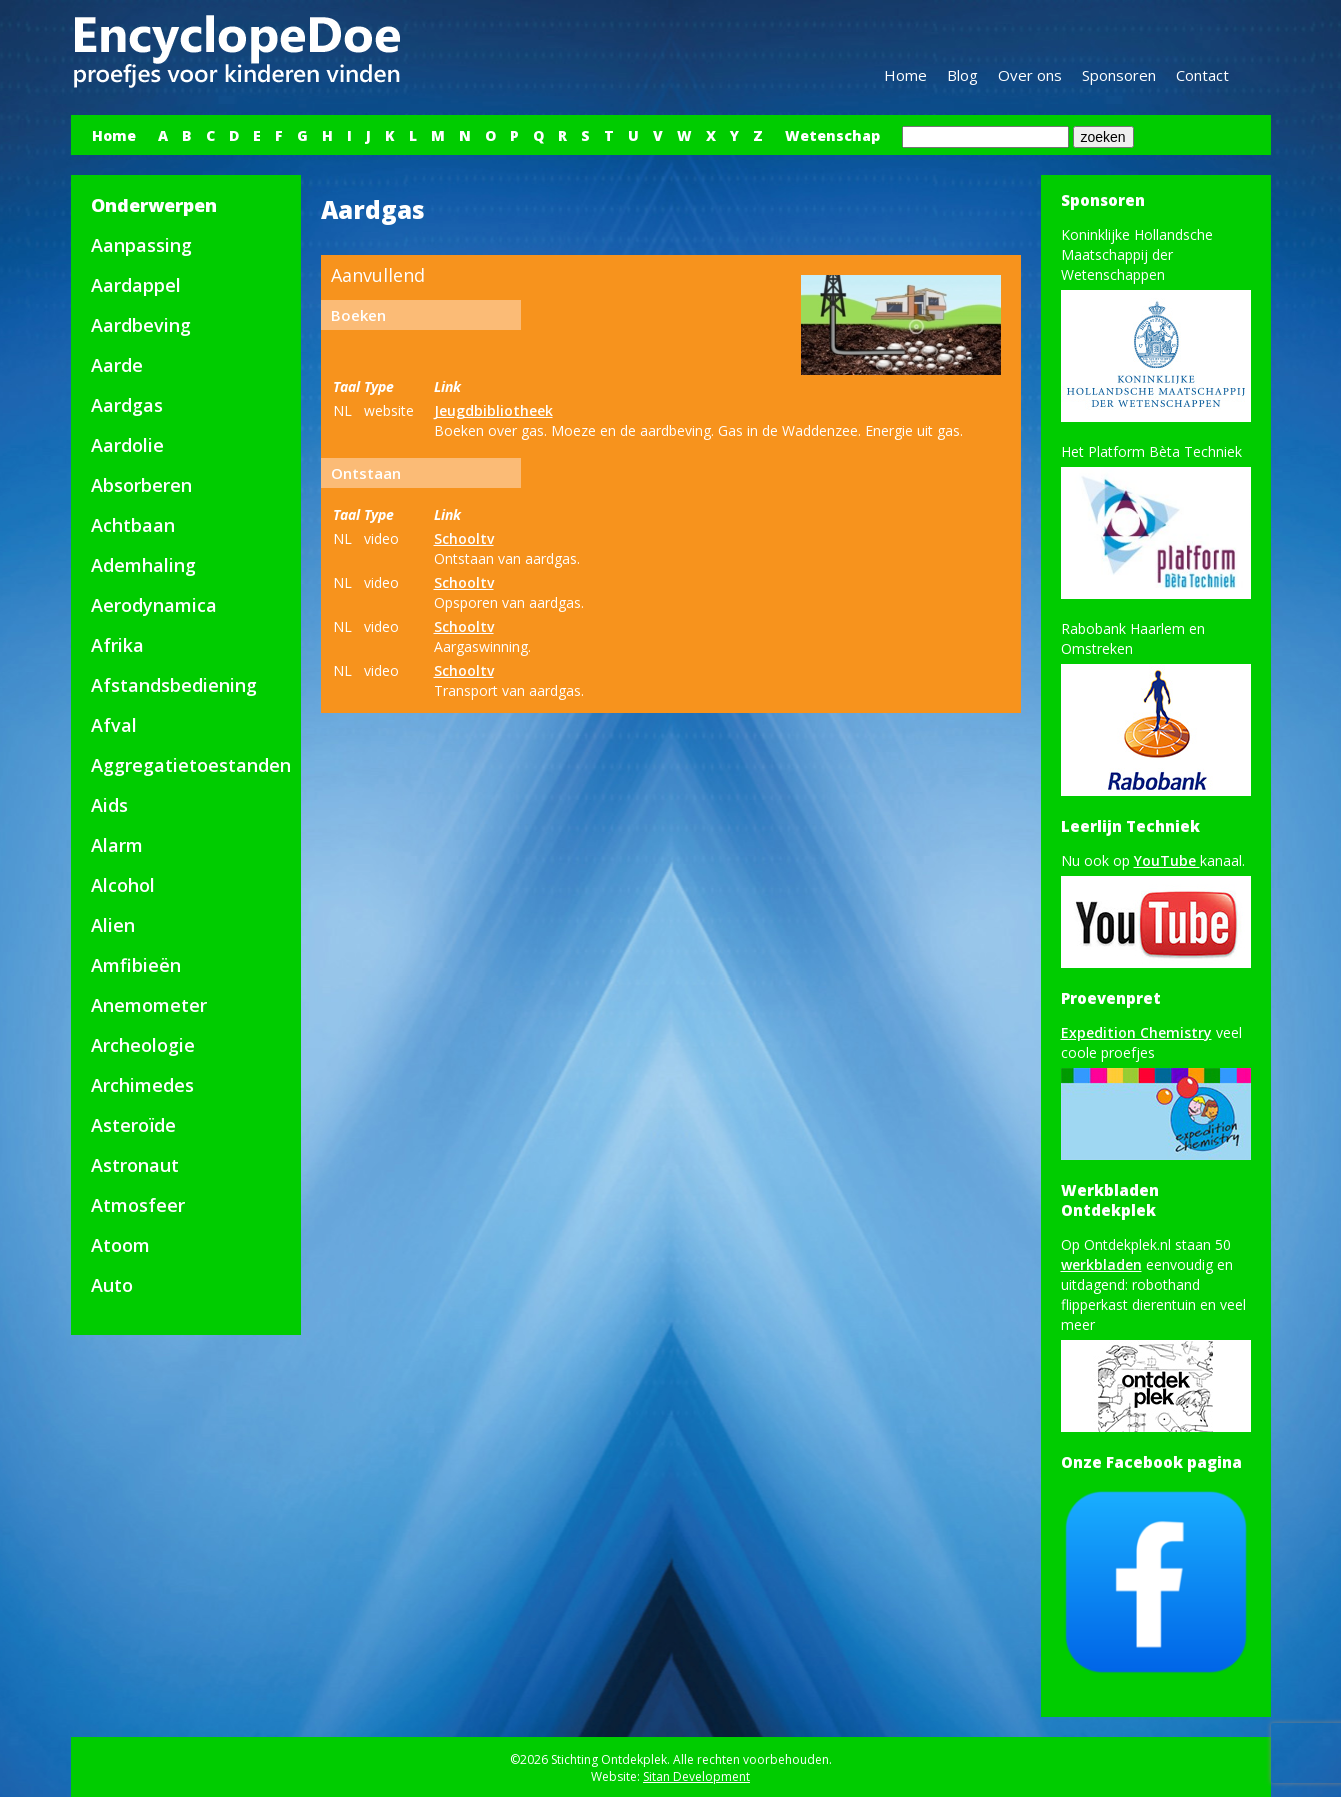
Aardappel (136, 285)
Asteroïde (133, 1125)
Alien (113, 925)
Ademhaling (143, 565)
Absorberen (141, 485)
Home (905, 75)
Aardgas (127, 405)
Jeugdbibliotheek (493, 410)
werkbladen (1101, 1264)
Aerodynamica (154, 605)
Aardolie (127, 445)
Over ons (1030, 75)
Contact (1202, 75)
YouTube (1167, 860)
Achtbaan (133, 525)
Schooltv (464, 538)
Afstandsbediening (174, 685)
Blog (962, 75)
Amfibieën (136, 965)
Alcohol (123, 885)
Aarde (117, 365)
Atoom (120, 1245)
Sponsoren (1119, 75)
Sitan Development (696, 1776)
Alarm (117, 845)
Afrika (117, 645)
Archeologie (143, 1045)
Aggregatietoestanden (191, 765)
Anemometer (149, 1005)
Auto (112, 1285)
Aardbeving (141, 325)
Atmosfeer (138, 1205)
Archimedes (142, 1085)
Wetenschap (832, 135)
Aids (109, 805)
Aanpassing (141, 245)
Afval (114, 725)
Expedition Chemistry (1136, 1032)
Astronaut (135, 1165)
